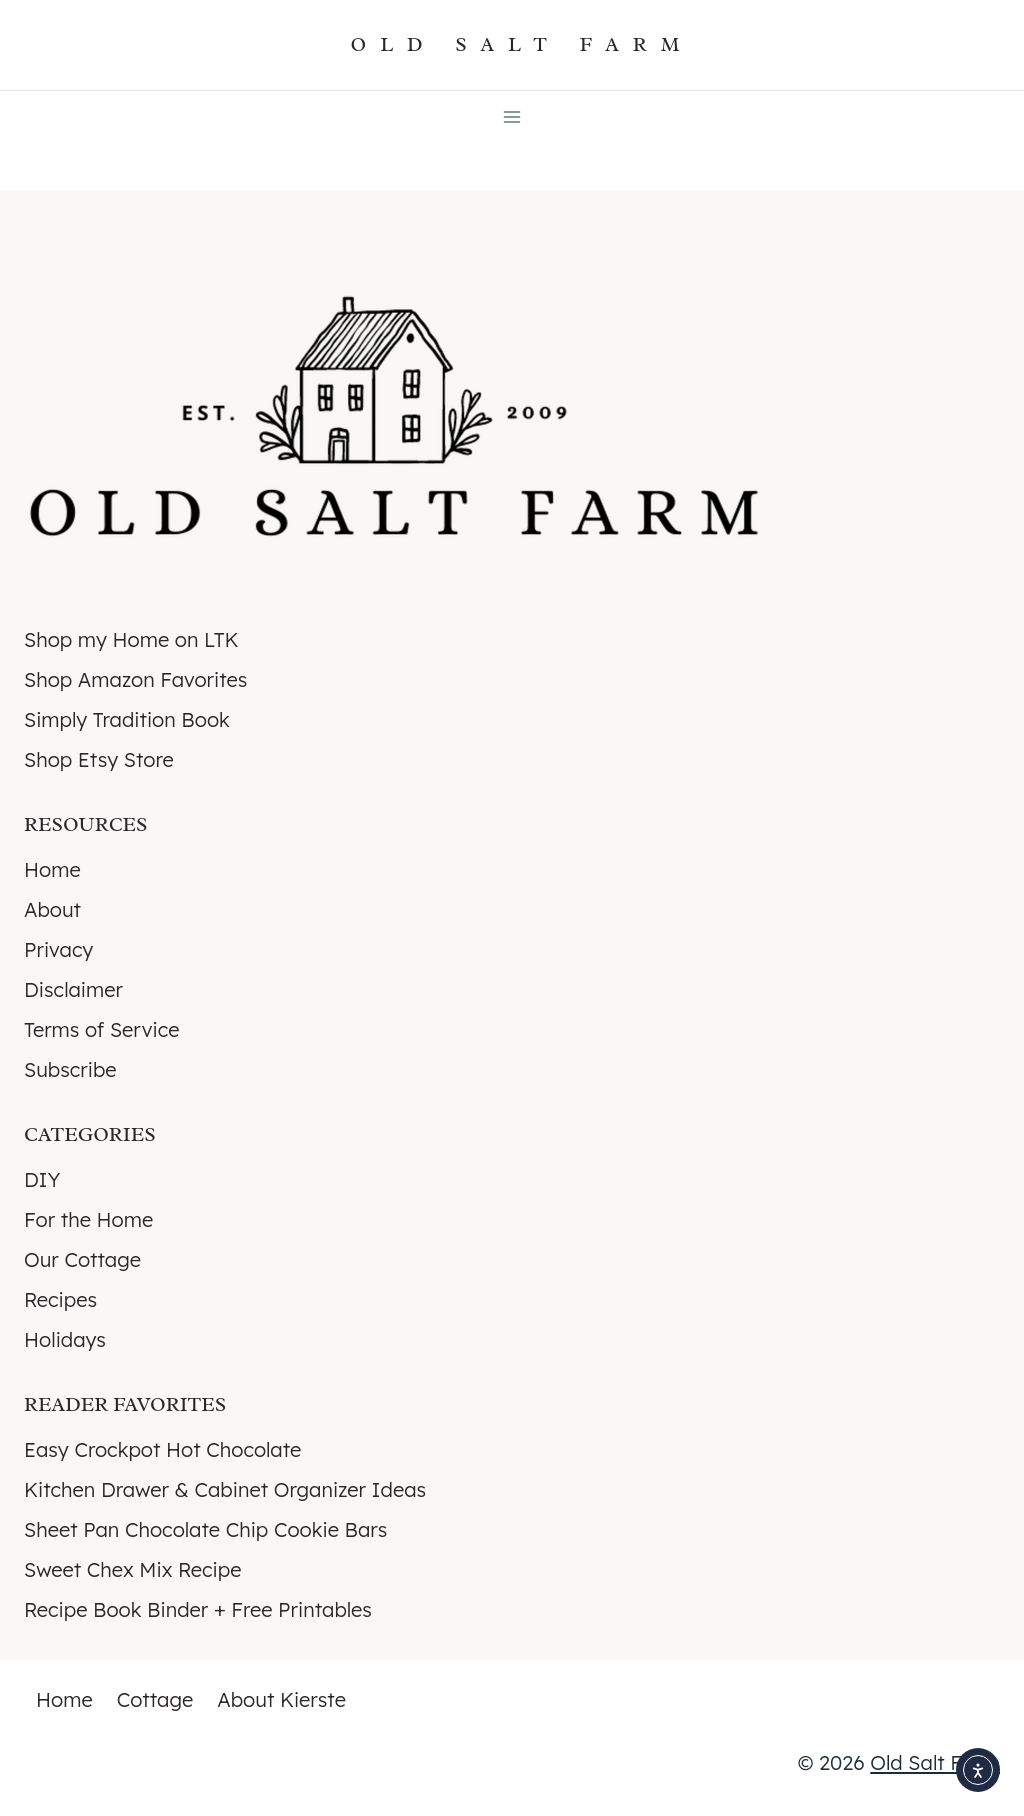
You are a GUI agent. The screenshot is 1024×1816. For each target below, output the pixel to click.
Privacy (58, 949)
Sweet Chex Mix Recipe (132, 1569)
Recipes (60, 1299)
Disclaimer (73, 989)
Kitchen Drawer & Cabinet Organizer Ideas (225, 1489)
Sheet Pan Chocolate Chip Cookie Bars (205, 1529)
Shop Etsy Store (99, 759)
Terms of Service (101, 1029)
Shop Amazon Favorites (135, 679)
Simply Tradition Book (127, 719)
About (52, 909)
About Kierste (281, 1699)
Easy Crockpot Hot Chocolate (162, 1449)
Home (52, 869)
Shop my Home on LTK (131, 639)
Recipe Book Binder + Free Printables (198, 1609)
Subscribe (70, 1069)
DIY (42, 1179)
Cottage (155, 1699)
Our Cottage (82, 1259)
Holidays (65, 1339)
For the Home (88, 1219)
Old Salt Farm (935, 1762)
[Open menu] (512, 116)
